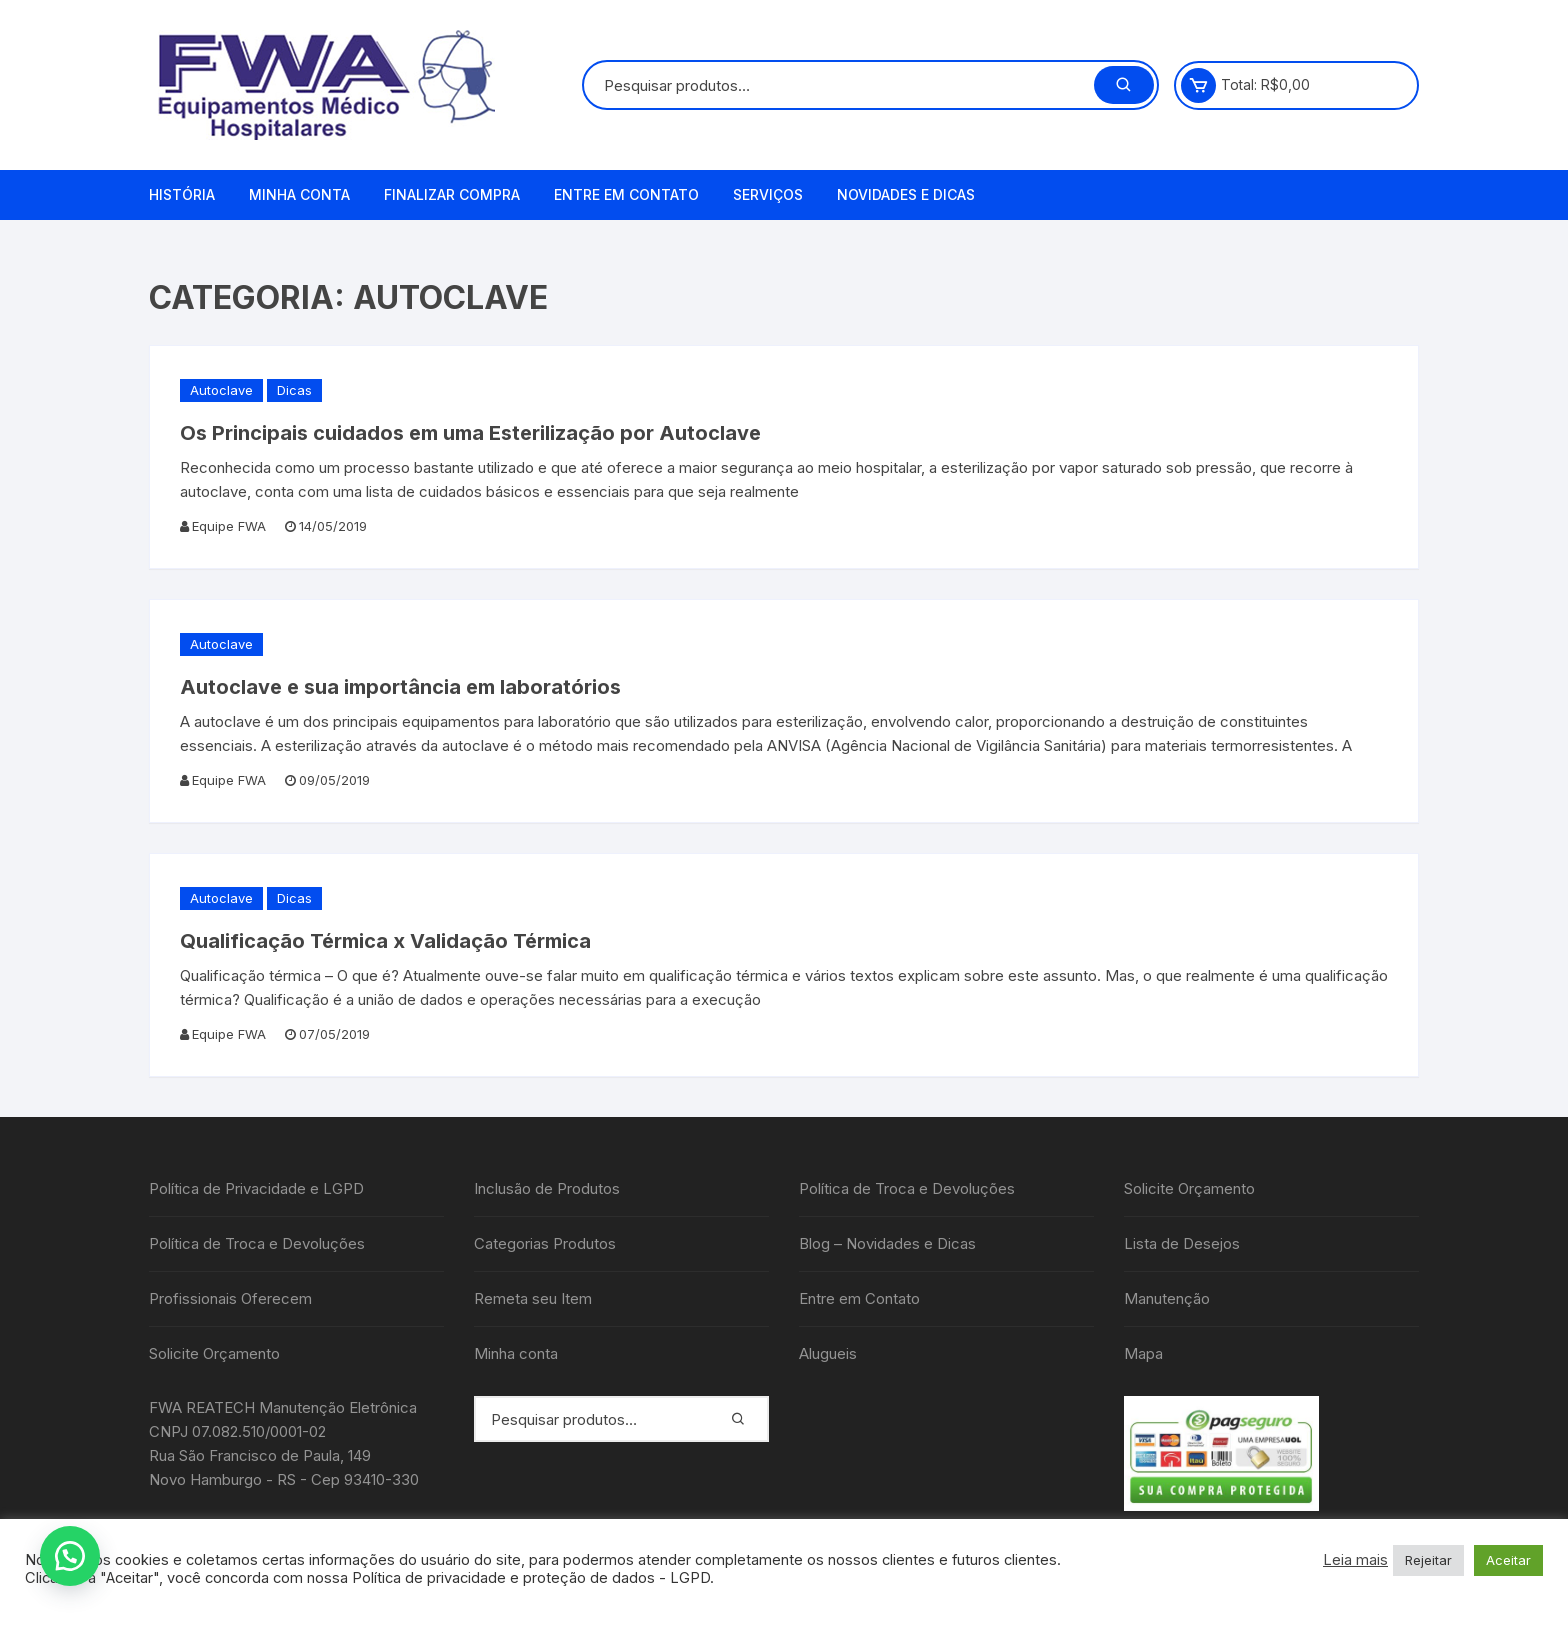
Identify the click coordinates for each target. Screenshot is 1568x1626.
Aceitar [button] (1508, 1560)
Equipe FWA (229, 526)
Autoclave (221, 390)
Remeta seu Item (533, 1298)
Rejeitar (1428, 1560)
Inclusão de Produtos (547, 1188)
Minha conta (299, 194)
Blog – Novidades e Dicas (887, 1243)
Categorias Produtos (545, 1243)
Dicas (294, 390)
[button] (70, 1556)
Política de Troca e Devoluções (257, 1243)
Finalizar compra (452, 194)
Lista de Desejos (1182, 1243)
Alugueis (828, 1353)
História (182, 194)
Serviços (768, 194)
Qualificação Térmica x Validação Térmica (385, 941)
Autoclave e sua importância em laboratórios (400, 687)
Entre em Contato (626, 194)
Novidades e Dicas (906, 194)
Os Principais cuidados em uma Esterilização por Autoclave (470, 433)
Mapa (1143, 1353)
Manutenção (1167, 1298)
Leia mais (1355, 1560)
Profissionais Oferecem (230, 1298)
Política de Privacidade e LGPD (256, 1188)
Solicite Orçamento (214, 1353)
